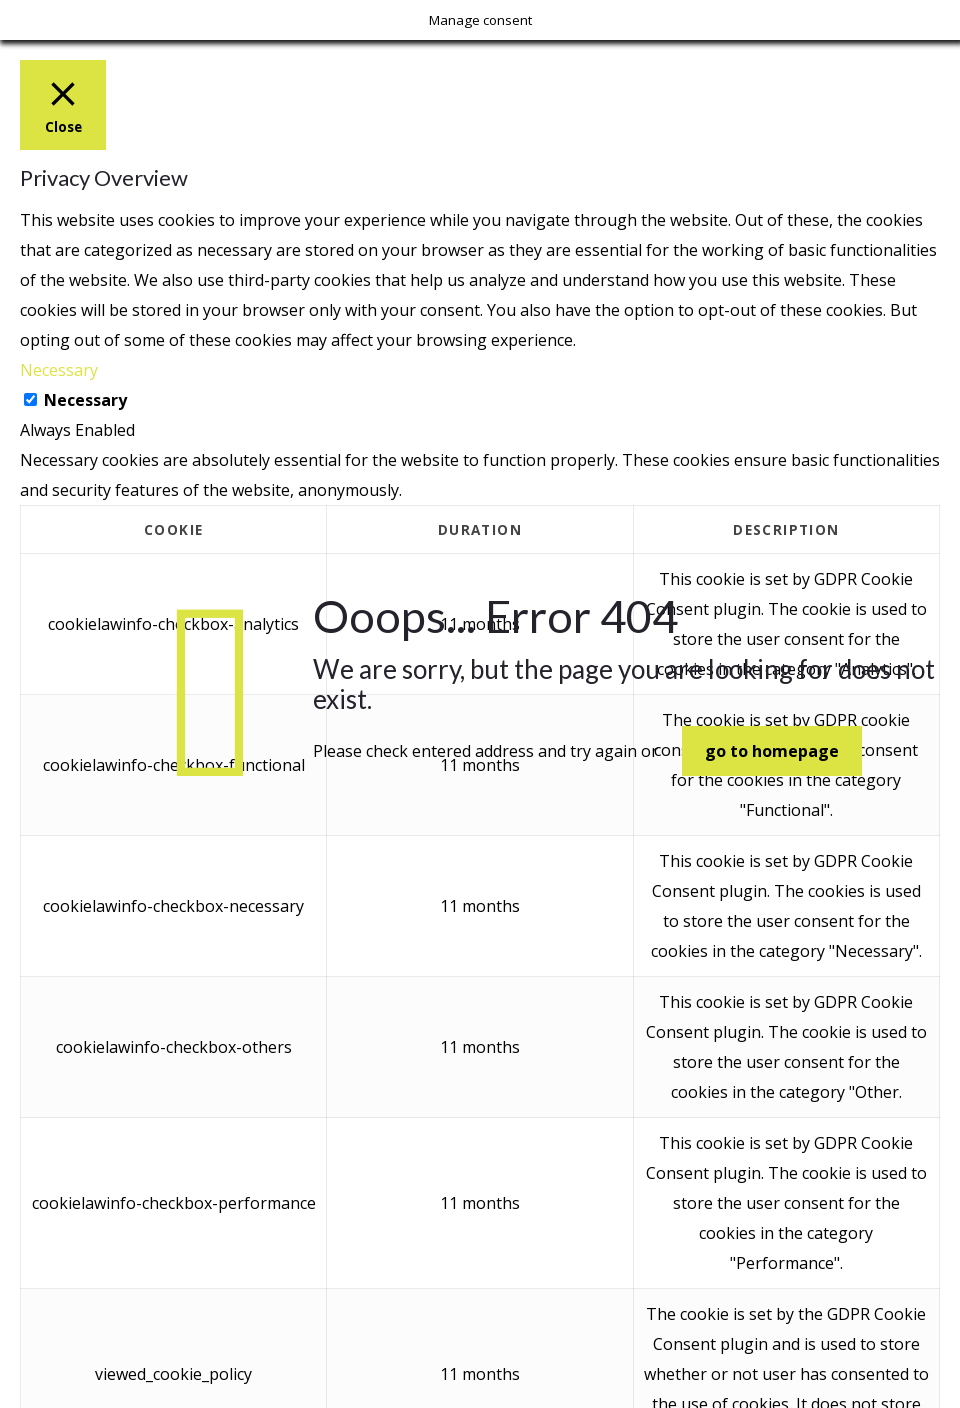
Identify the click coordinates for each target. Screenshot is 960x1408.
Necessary (85, 400)
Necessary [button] (59, 370)
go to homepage (772, 751)
